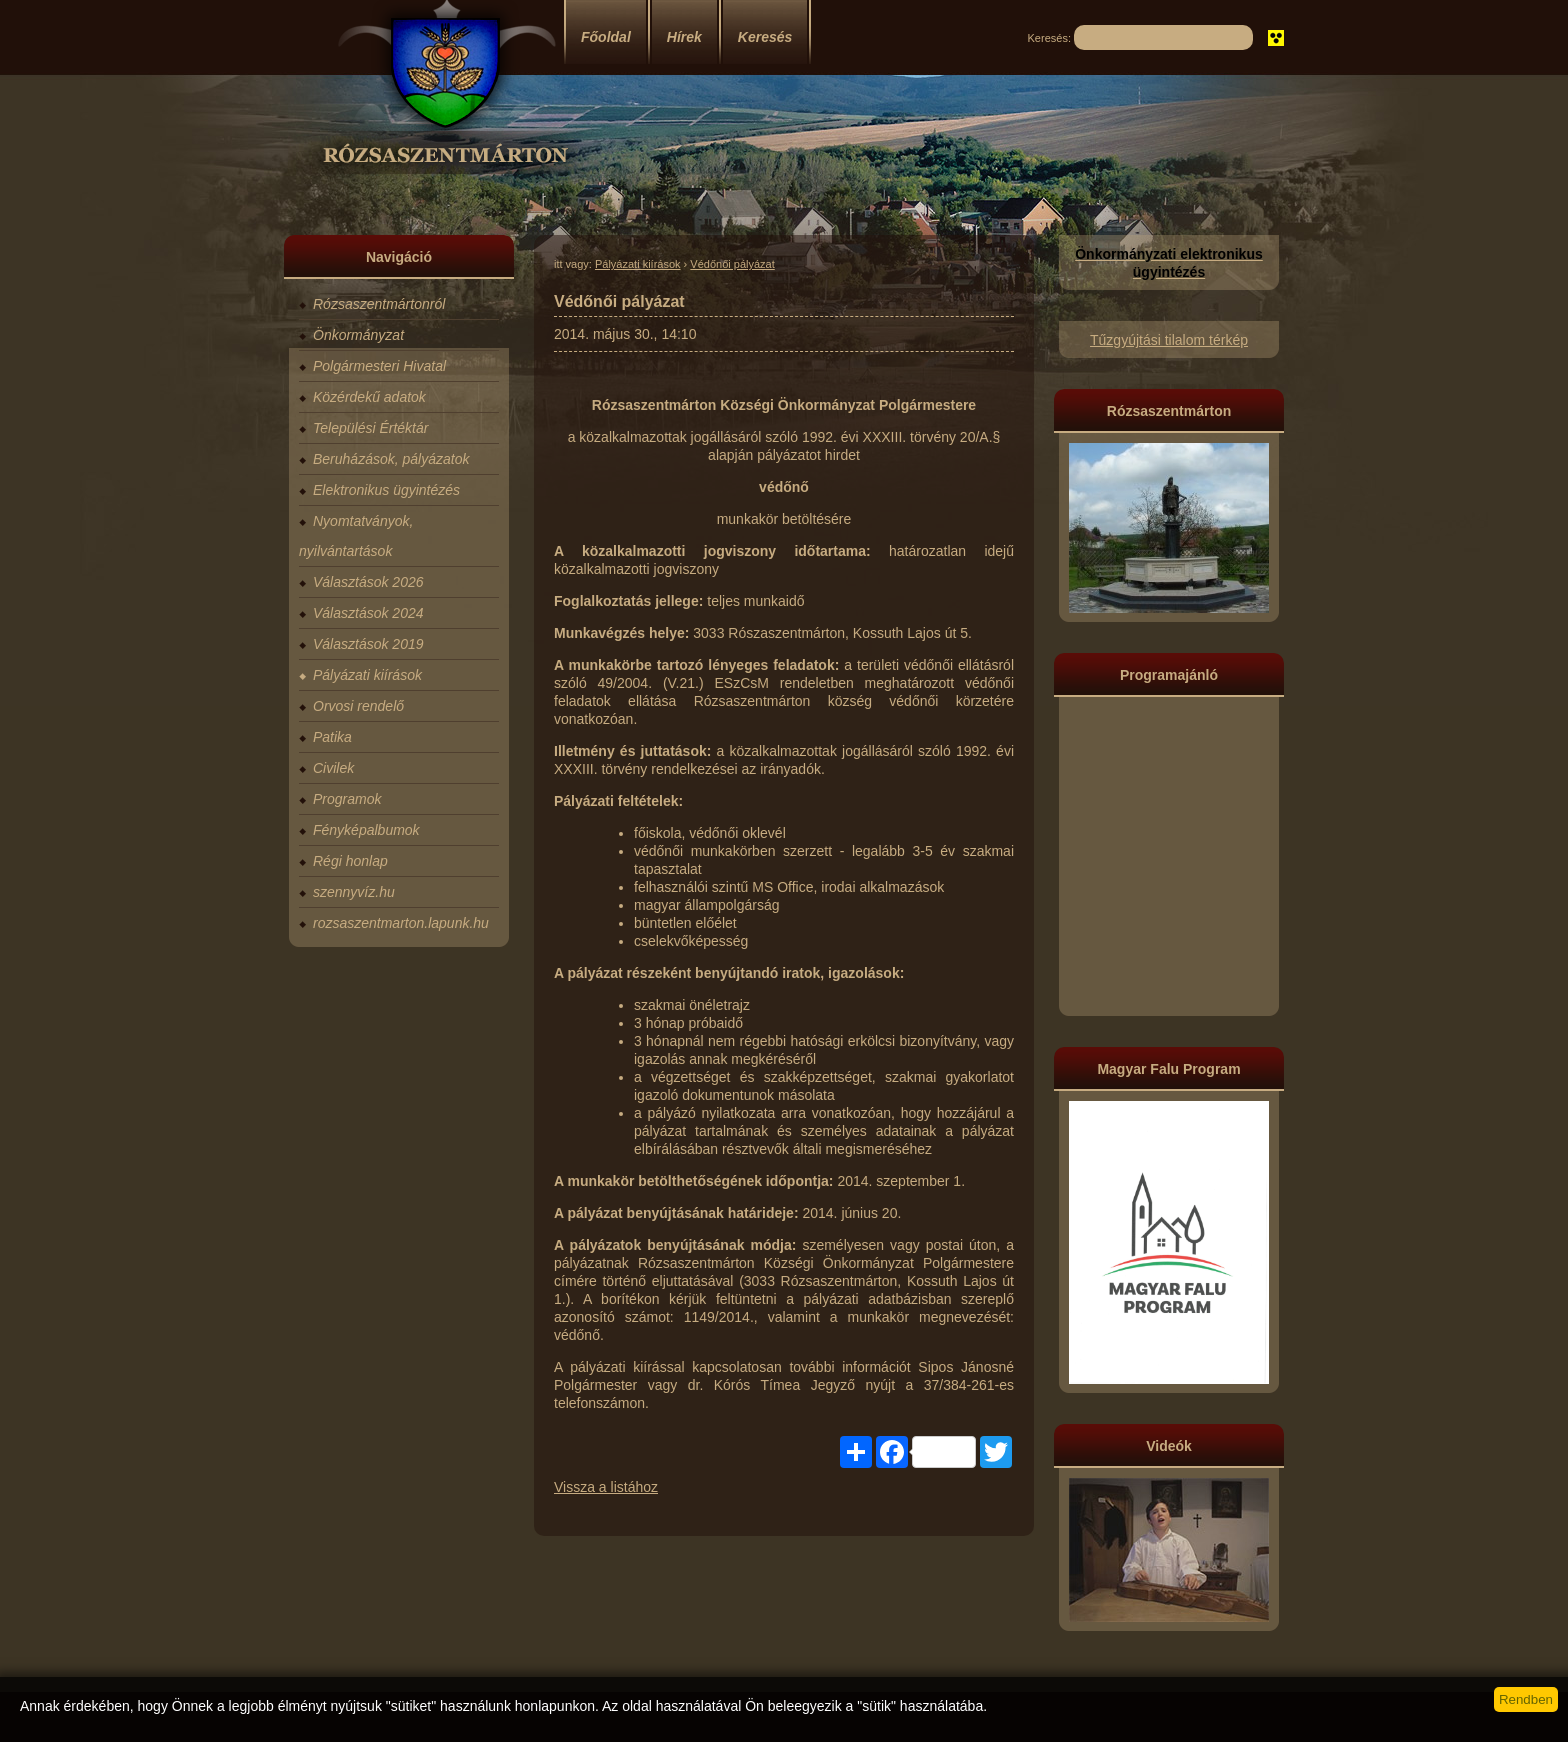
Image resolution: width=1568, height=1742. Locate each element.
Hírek (684, 37)
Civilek (333, 768)
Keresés (765, 37)
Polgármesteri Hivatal (379, 366)
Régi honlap (350, 861)
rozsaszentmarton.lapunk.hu (401, 923)
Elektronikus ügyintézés (386, 490)
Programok (347, 799)
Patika (332, 737)
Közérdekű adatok (369, 397)
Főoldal (606, 37)
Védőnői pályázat (732, 264)
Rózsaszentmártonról (379, 304)
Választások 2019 (368, 644)
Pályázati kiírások (367, 675)
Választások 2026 (368, 582)
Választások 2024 (368, 613)
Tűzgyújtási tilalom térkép (1169, 340)
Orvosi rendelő (358, 706)
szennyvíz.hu (354, 892)
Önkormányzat (358, 335)
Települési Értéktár (370, 428)
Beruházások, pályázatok (391, 459)
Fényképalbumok (366, 830)
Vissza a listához (606, 1487)
